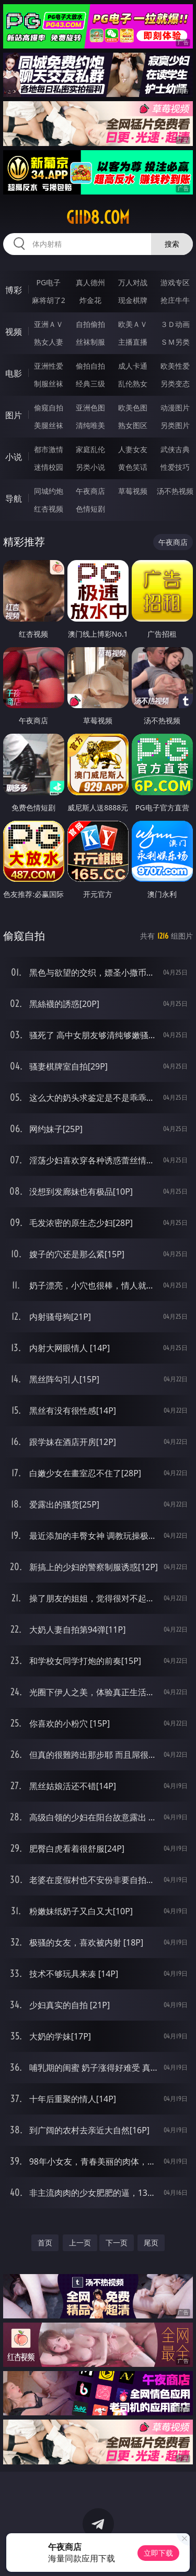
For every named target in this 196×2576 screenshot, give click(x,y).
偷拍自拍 (90, 366)
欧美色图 (132, 407)
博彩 (13, 290)
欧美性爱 (175, 366)
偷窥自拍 (48, 407)
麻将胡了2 (48, 300)
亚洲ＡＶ (48, 324)
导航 (13, 498)
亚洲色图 (90, 407)
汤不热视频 (175, 491)
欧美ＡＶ (132, 324)
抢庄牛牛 (175, 300)
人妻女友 (132, 449)
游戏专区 (175, 282)
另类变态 (175, 383)
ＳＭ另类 (175, 342)
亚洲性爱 (48, 366)
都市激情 (48, 449)
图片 (13, 415)
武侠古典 (175, 449)
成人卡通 (132, 366)
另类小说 (90, 467)
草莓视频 (132, 491)
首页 (45, 2242)
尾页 (151, 2242)
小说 (13, 457)
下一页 (117, 2242)
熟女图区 (132, 425)
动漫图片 (175, 407)
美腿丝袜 (48, 425)
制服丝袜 (48, 383)
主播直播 (132, 342)
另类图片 (175, 425)
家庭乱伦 (90, 449)
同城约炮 (48, 491)
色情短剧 (90, 509)
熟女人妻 (48, 342)
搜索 (172, 244)
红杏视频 (48, 509)
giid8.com (98, 217)
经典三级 (90, 383)
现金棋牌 (132, 300)
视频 (13, 331)
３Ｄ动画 (175, 324)
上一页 (80, 2242)
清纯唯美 (90, 425)
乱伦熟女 (132, 383)
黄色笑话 (132, 467)
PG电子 (48, 282)
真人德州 (90, 282)
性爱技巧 (175, 467)
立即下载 (158, 2553)
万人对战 (132, 282)
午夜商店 (90, 491)
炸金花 (90, 300)
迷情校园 (48, 467)
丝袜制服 (90, 342)
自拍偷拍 (90, 324)
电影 (13, 373)
